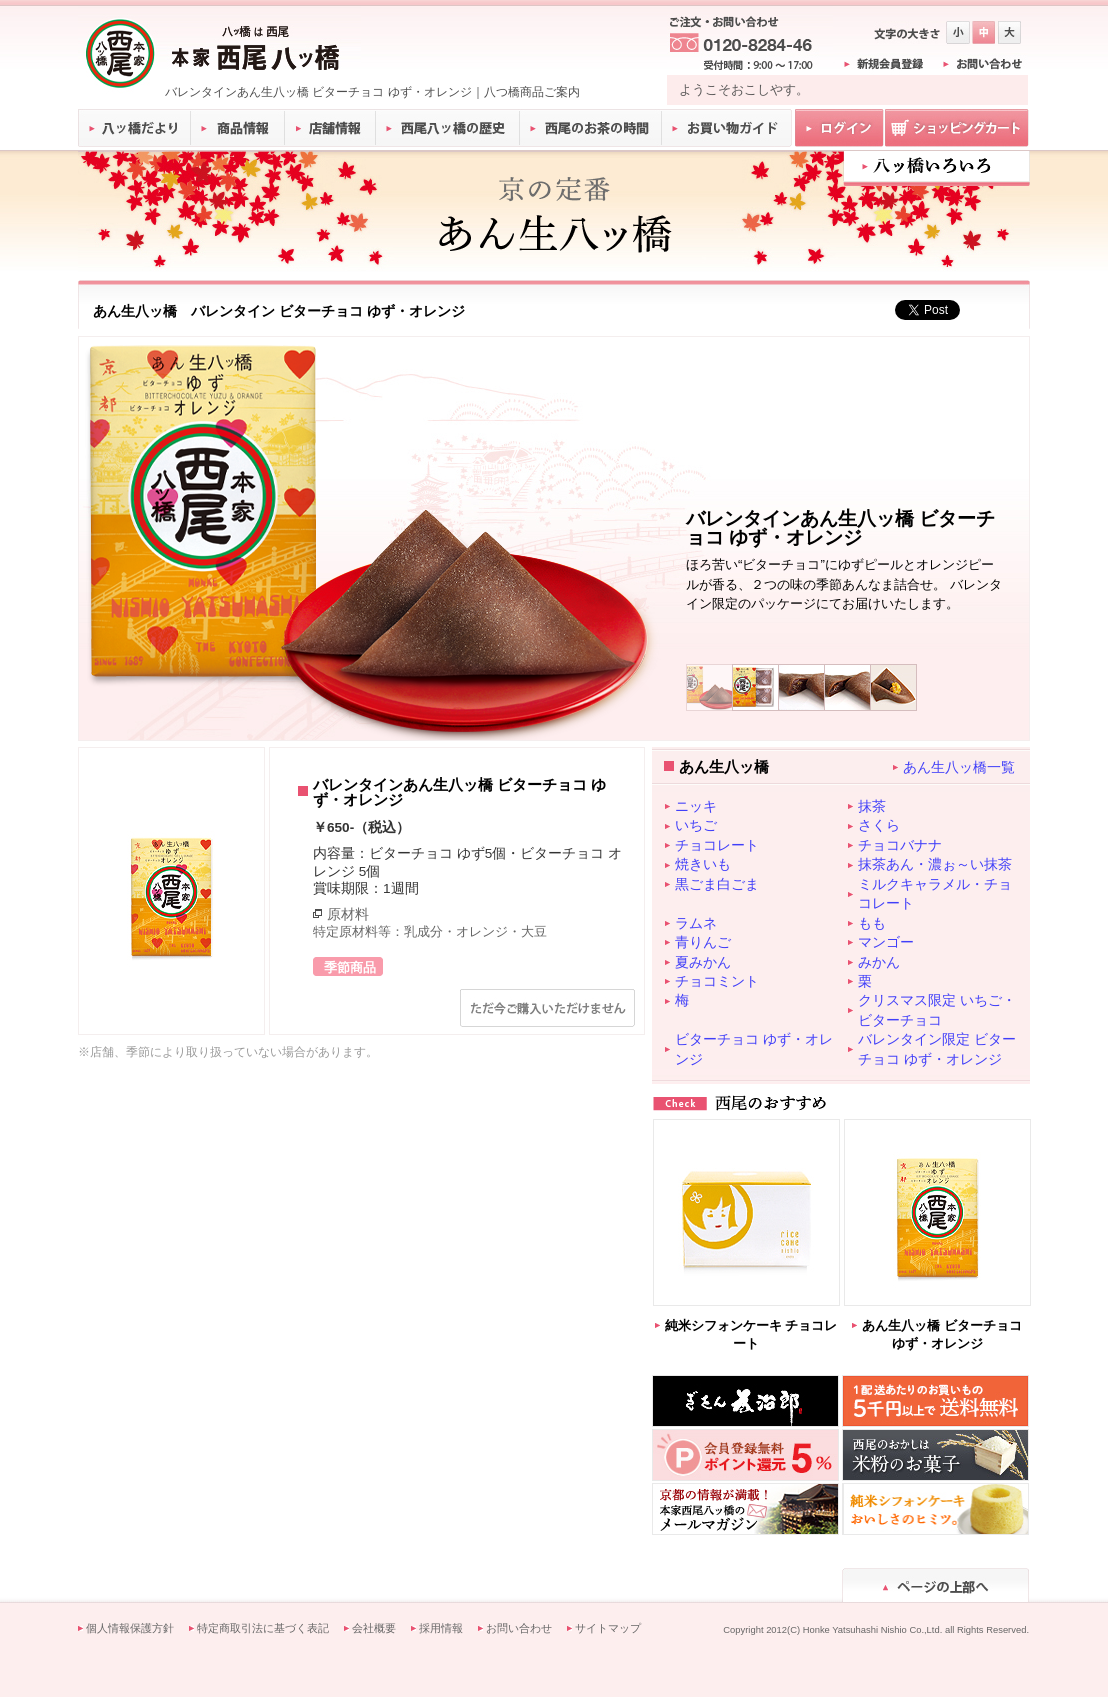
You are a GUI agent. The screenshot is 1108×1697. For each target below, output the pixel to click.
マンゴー (886, 942)
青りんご (703, 942)
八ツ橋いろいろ (936, 166)
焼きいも (703, 864)
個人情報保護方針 (130, 1628)
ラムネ (696, 923)
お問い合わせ (519, 1628)
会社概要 (374, 1628)
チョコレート (717, 845)
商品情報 (238, 128)
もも (872, 923)
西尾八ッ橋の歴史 (448, 128)
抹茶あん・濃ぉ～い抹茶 (935, 864)
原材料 (348, 914)
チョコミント (717, 981)
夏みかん (703, 962)
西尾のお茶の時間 (591, 128)
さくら (879, 825)
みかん (879, 962)
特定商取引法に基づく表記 (263, 1628)
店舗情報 (331, 128)
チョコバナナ (900, 845)
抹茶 (872, 806)
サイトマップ (608, 1628)
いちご (696, 825)
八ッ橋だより (134, 128)
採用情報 (441, 1628)
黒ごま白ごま (717, 884)
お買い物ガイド (727, 128)
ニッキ (696, 806)
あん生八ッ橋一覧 (959, 767)
